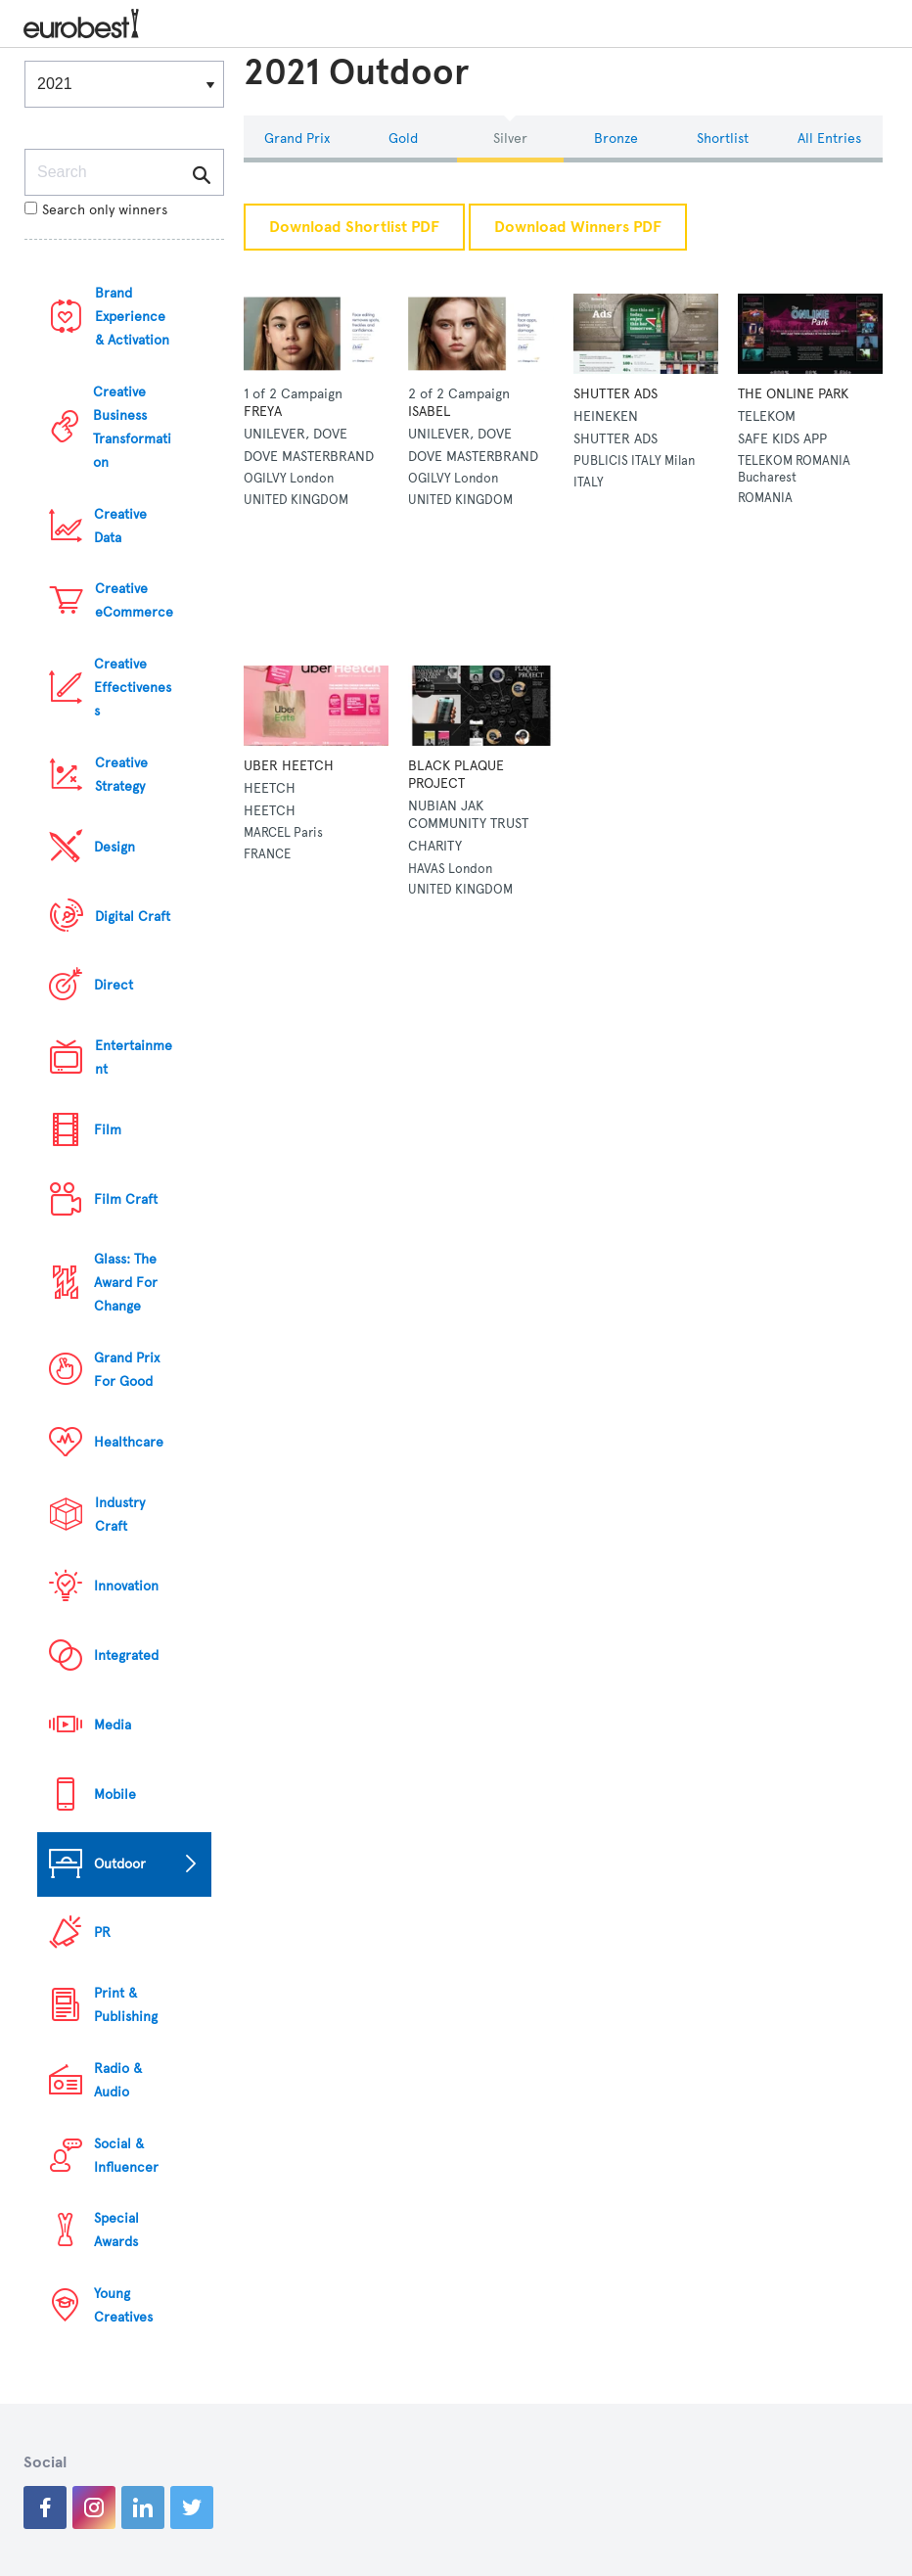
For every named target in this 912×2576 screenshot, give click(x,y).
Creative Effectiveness (132, 687)
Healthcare (128, 1442)
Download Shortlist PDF (354, 227)
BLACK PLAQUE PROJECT (456, 775)
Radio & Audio (118, 2080)
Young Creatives (123, 2305)
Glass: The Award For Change (126, 1282)
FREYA (263, 411)
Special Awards (116, 2230)
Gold (403, 138)
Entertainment (133, 1057)
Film (107, 1130)
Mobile (115, 1794)
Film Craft (126, 1199)
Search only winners (95, 210)
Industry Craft (120, 1515)
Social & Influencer (126, 2156)
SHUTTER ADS (615, 394)
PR (102, 1932)
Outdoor (120, 1864)
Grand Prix (297, 138)
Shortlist (723, 138)
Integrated (126, 1655)
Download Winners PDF (577, 227)
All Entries (829, 138)
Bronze (616, 138)
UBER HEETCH (289, 766)
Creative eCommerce (134, 600)
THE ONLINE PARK (793, 394)
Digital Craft (132, 916)
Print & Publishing (126, 2005)
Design (114, 847)
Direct (113, 985)
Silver (510, 138)
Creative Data (120, 526)
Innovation (126, 1586)
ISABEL (429, 411)
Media (112, 1725)
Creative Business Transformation (132, 427)
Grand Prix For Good (127, 1370)
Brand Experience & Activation (132, 316)
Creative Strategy (121, 775)
